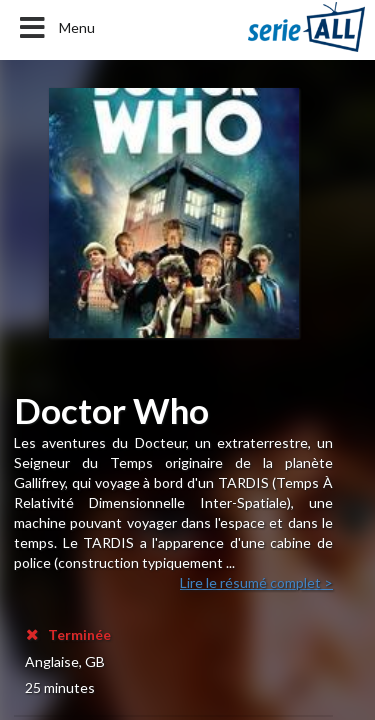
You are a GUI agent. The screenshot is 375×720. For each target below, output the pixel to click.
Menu (55, 28)
